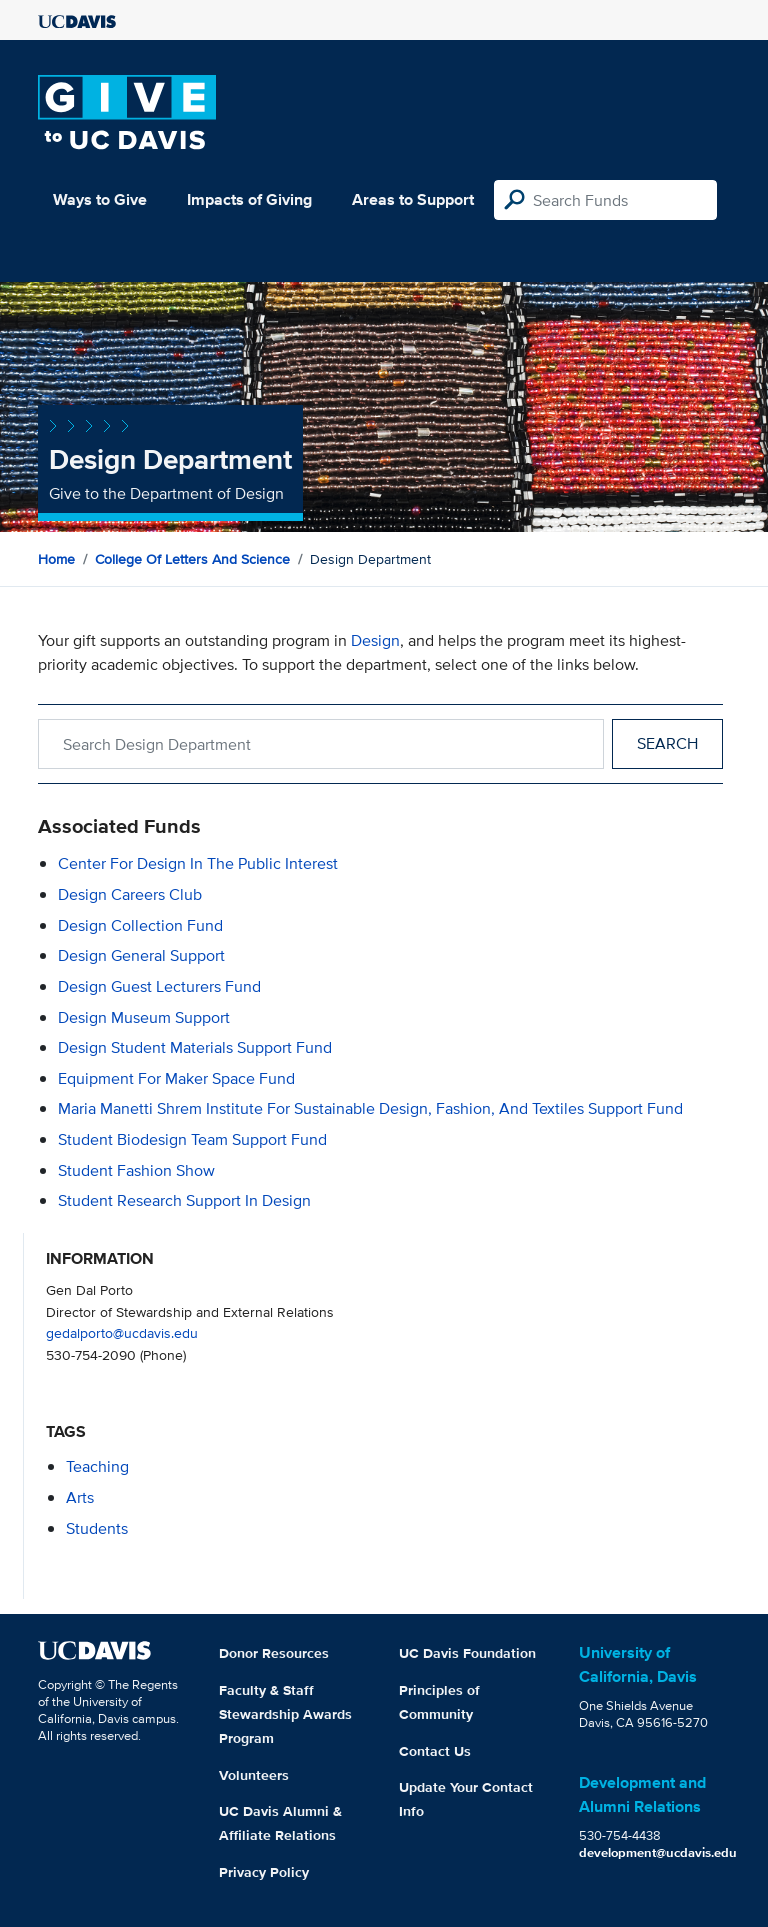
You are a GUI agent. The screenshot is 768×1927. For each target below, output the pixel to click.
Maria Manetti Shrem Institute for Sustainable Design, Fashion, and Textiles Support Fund (370, 1108)
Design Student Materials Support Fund (195, 1047)
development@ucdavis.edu (658, 1852)
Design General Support (141, 955)
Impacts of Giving (249, 199)
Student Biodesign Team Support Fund (192, 1139)
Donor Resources (274, 1653)
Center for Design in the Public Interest (198, 863)
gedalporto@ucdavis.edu (122, 1332)
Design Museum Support (144, 1017)
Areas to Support (413, 199)
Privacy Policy (264, 1872)
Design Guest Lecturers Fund (159, 986)
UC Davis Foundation (467, 1653)
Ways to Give (100, 199)
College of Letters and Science (192, 559)
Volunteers (254, 1775)
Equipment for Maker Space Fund (176, 1078)
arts (80, 1497)
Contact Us (435, 1751)
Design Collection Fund (140, 925)
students (97, 1528)
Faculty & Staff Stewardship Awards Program (285, 1714)
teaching (97, 1466)
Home (56, 559)
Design (375, 640)
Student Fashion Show (136, 1170)
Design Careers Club (130, 894)
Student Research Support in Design (184, 1200)
